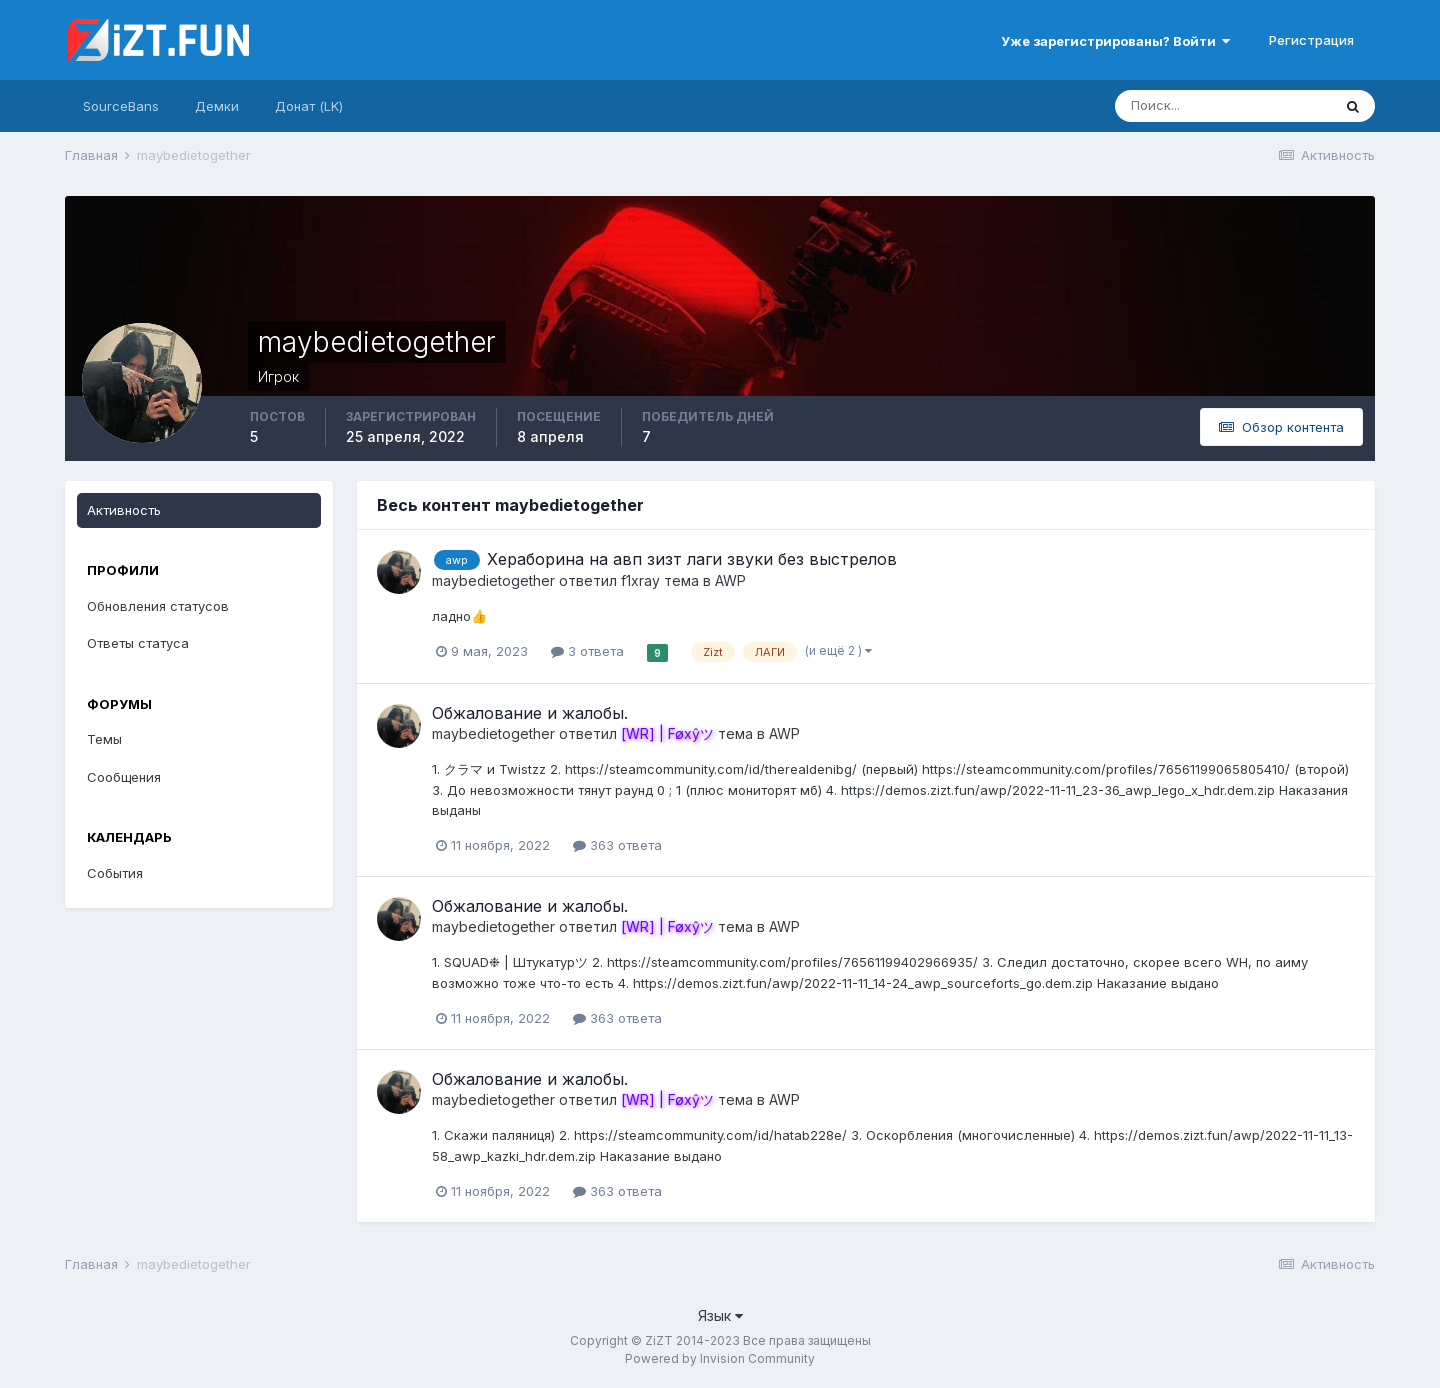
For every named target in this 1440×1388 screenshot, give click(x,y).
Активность (124, 510)
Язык (720, 1315)
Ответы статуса (138, 643)
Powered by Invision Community (720, 1358)
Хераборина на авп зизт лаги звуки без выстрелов (692, 559)
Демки (217, 106)
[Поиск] (1223, 106)
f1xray (640, 580)
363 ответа (617, 845)
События (115, 873)
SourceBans (121, 106)
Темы (104, 739)
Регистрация (1311, 40)
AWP (730, 580)
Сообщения (124, 777)
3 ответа (587, 651)
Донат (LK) (309, 106)
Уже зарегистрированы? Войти (1115, 41)
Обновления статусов (158, 606)
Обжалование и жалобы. (530, 713)
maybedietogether (493, 580)
